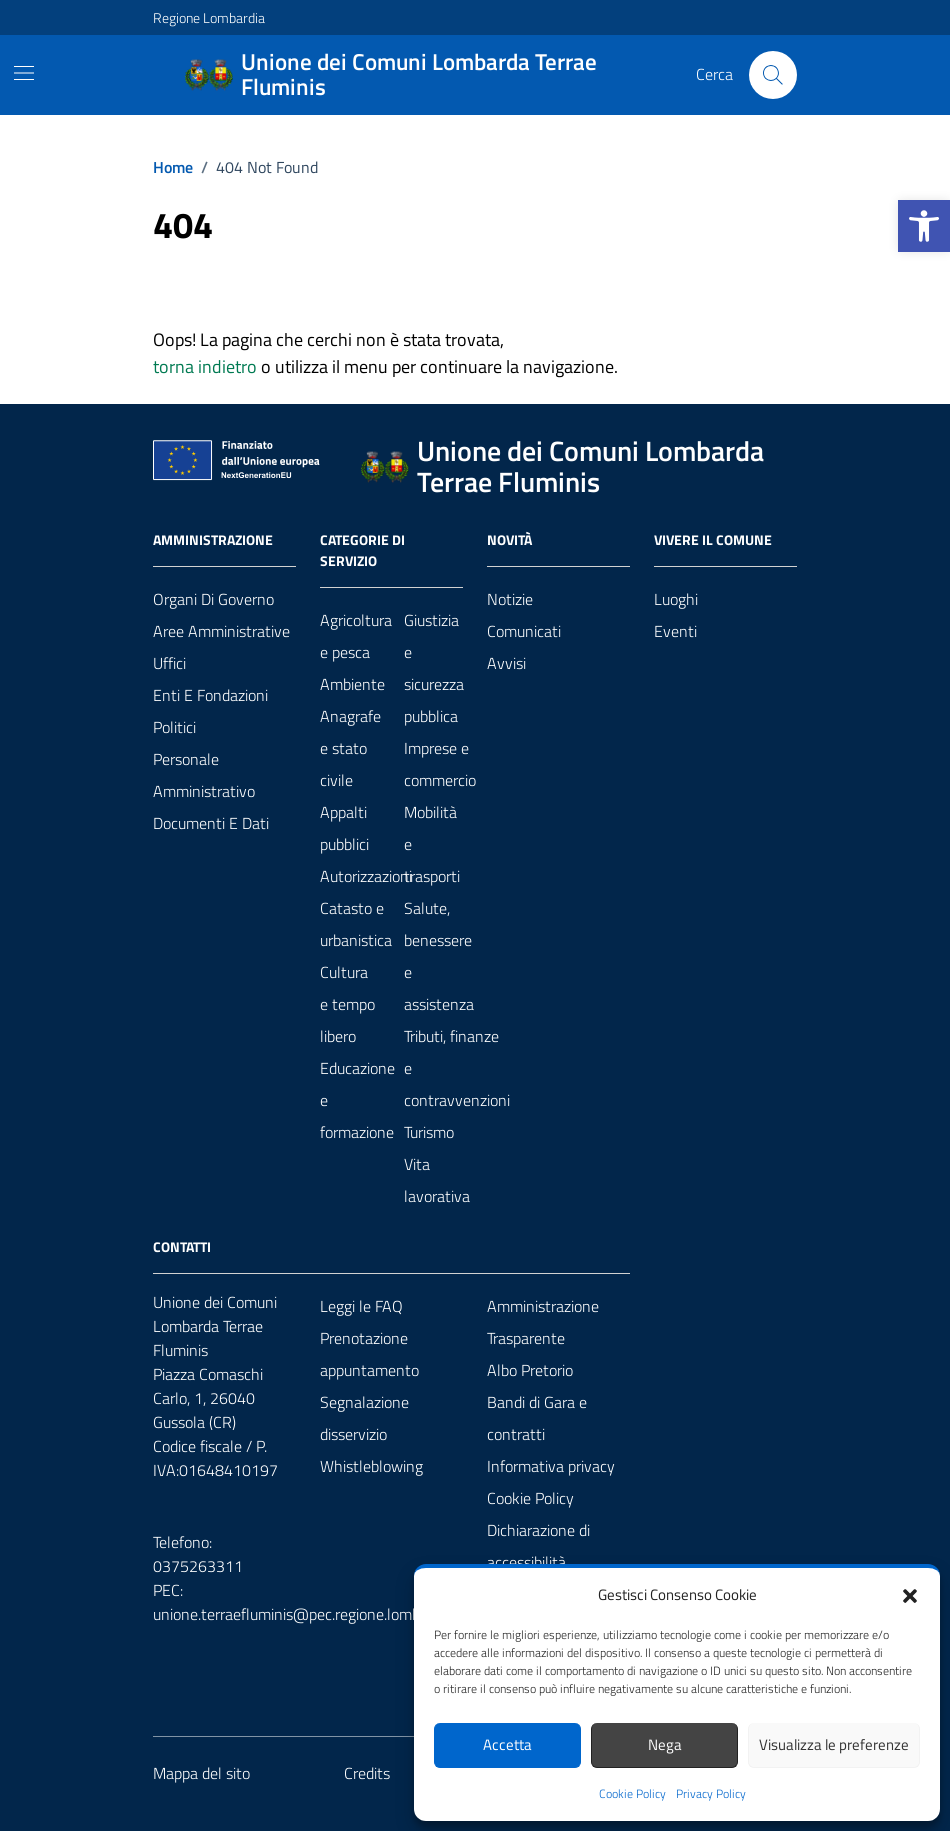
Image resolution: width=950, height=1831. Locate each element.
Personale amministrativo (204, 775)
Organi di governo (213, 599)
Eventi (675, 631)
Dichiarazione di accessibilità (538, 1546)
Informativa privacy (551, 1466)
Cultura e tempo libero (347, 1004)
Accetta (507, 1744)
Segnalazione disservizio (364, 1418)
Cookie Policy (632, 1794)
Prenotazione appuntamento (369, 1354)
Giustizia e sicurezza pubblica (434, 668)
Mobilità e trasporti (432, 844)
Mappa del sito (201, 1773)
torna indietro (205, 366)
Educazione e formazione (357, 1100)
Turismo (429, 1132)
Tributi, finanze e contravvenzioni (457, 1068)
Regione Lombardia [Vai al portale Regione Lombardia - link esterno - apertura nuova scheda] (209, 17)
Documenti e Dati (211, 823)
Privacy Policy (711, 1794)
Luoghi (676, 599)
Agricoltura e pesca (356, 636)
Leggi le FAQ (361, 1306)
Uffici (169, 663)
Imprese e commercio (440, 764)
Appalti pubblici (344, 828)
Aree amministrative (221, 631)
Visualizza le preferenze (834, 1744)
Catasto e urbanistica (356, 924)
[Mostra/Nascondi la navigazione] (24, 73)
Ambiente (352, 684)
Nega (665, 1744)
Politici (174, 727)
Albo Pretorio (530, 1370)
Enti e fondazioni (210, 695)
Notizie (510, 599)
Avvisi (506, 663)
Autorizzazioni (366, 876)
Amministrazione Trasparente (543, 1322)
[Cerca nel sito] (773, 75)
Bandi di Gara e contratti (537, 1418)
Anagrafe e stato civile (350, 748)
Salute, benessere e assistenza (439, 956)
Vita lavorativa (437, 1180)
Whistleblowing (371, 1466)
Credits (367, 1773)
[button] (924, 226)
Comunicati (524, 631)
